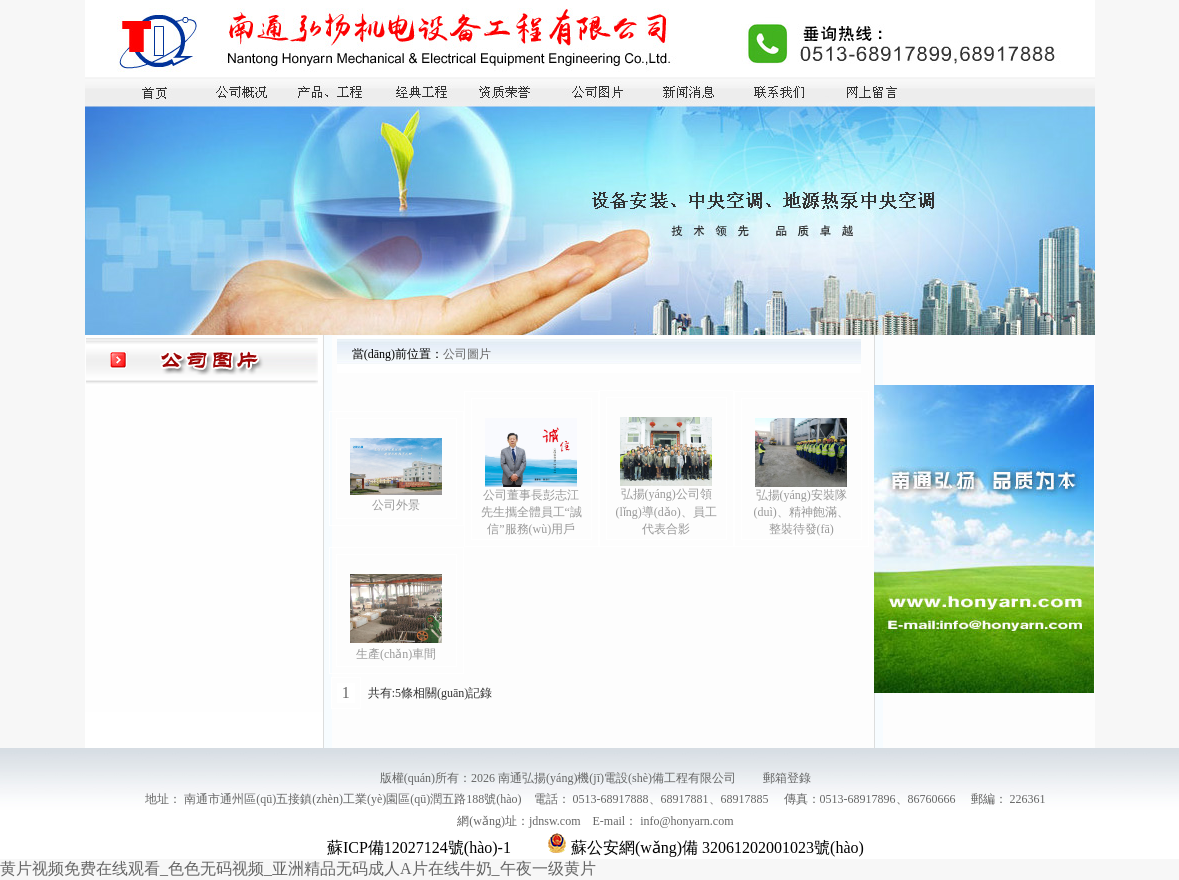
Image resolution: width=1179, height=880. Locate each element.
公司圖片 (467, 354)
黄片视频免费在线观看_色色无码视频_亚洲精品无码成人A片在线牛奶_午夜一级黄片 (298, 868)
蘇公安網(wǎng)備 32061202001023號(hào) (705, 847)
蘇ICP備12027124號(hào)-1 (419, 847)
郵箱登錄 (787, 778)
